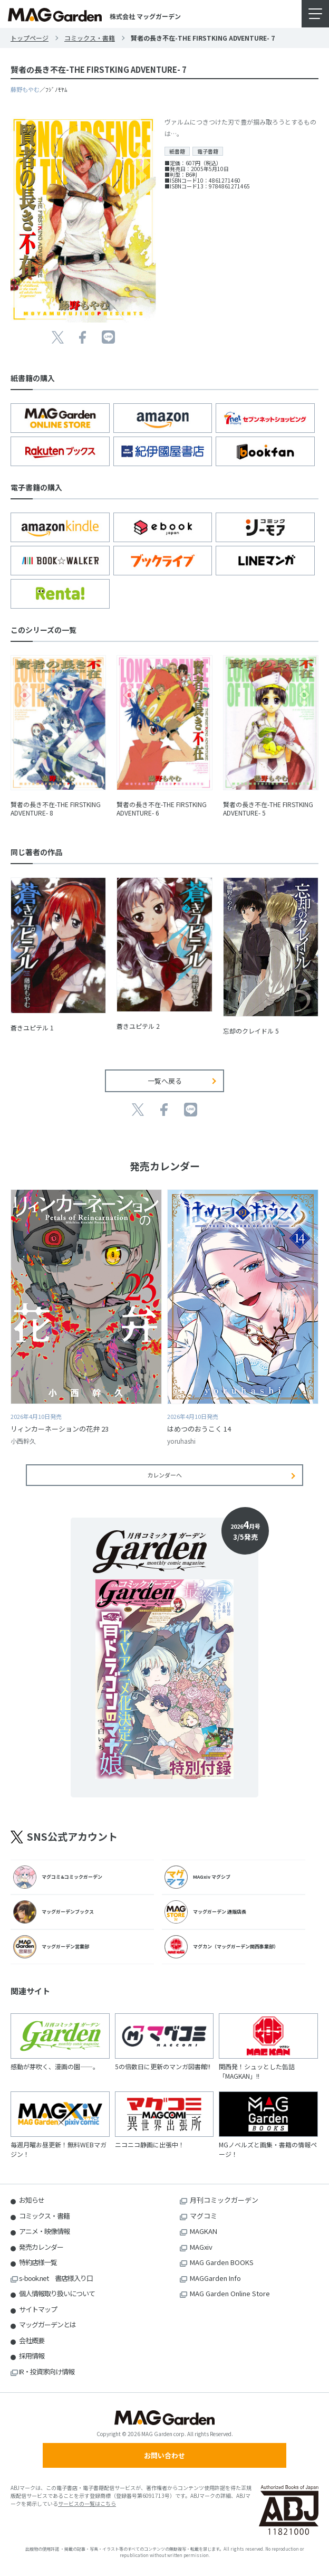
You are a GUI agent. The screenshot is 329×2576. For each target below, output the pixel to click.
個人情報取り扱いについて (57, 2293)
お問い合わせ (164, 2455)
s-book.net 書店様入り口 (56, 2278)
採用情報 (31, 2356)
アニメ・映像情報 (44, 2231)
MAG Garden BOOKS (222, 2262)
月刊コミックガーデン (224, 2200)
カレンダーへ (164, 1475)
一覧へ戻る (165, 1081)
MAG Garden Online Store (230, 2293)
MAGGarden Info (215, 2278)
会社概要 (31, 2340)
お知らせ (31, 2200)
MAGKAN (203, 2231)
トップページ (30, 37)
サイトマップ (38, 2309)
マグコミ (203, 2216)
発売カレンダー (41, 2247)
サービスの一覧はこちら (87, 2503)
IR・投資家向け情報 (46, 2371)
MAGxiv (201, 2247)
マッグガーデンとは (47, 2324)
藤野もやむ (25, 89)
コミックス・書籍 (89, 37)
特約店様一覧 (38, 2262)
